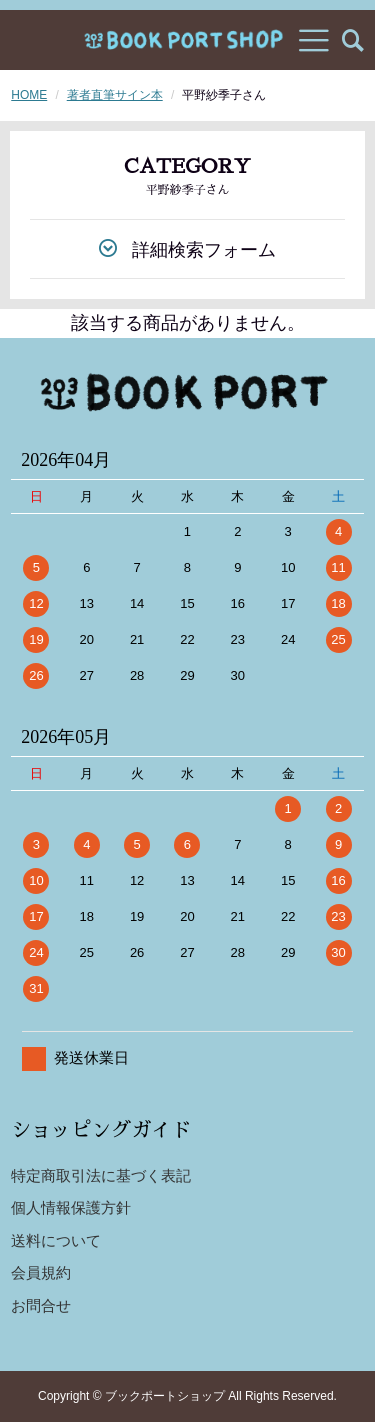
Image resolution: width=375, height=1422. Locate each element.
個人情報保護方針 (71, 1207)
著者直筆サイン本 (115, 95)
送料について (56, 1240)
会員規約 (41, 1272)
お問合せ (41, 1305)
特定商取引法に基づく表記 (101, 1175)
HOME (29, 95)
